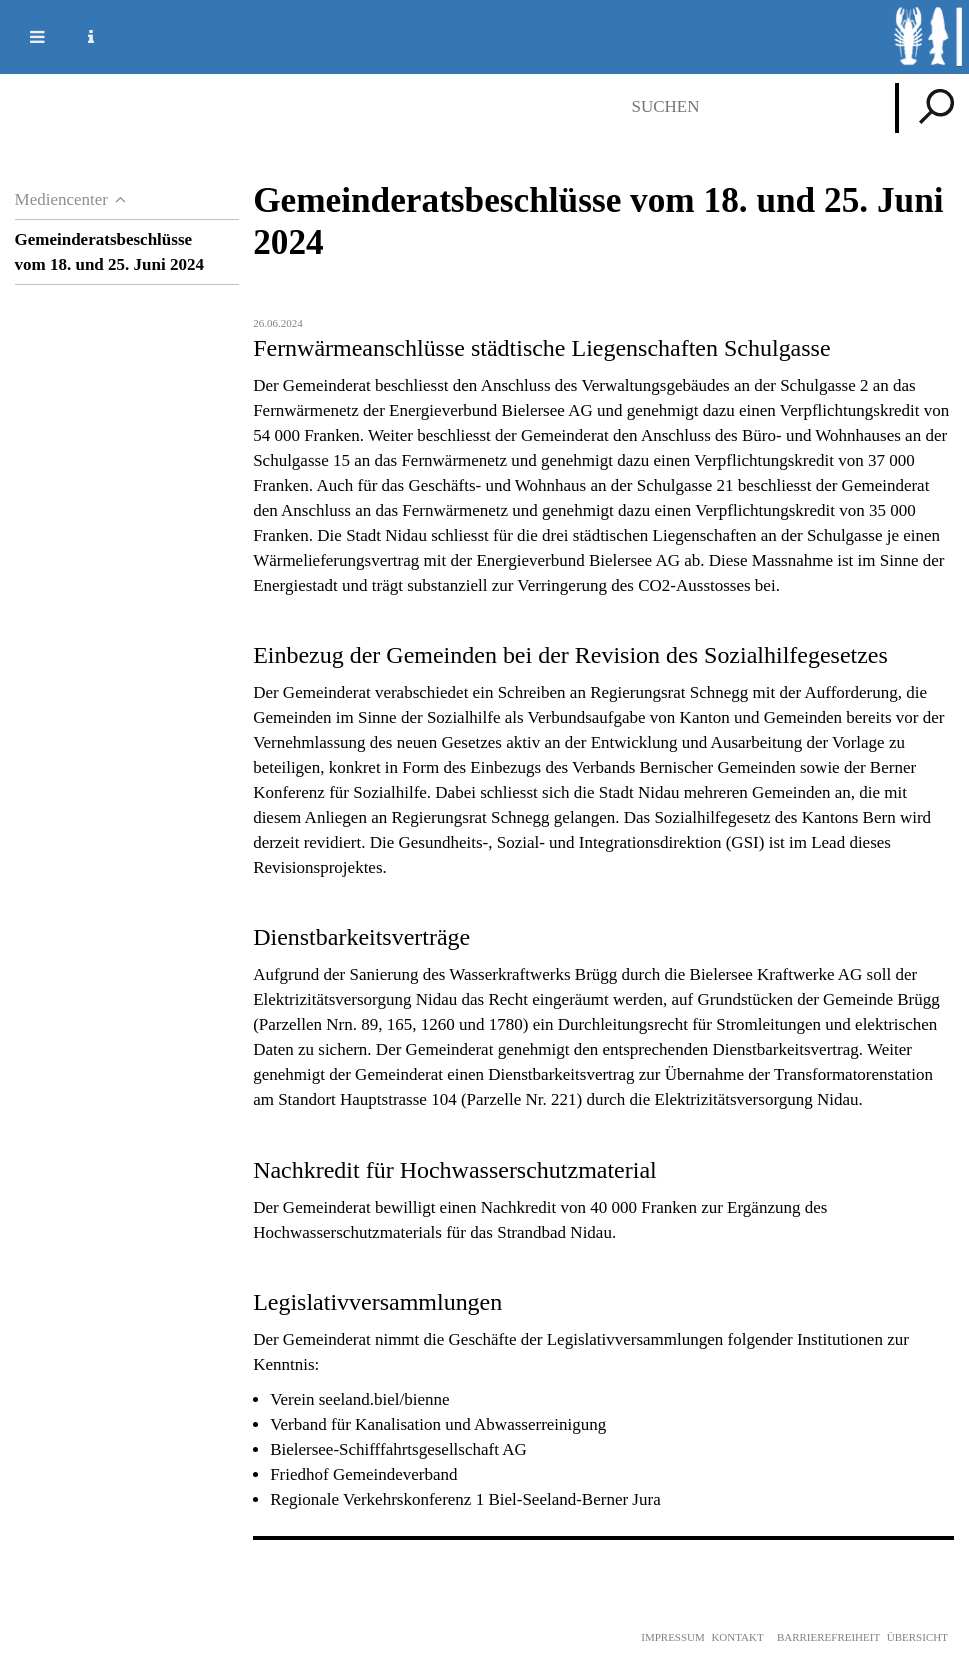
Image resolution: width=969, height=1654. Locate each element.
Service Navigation (79, 37)
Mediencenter (61, 199)
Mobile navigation (25, 37)
